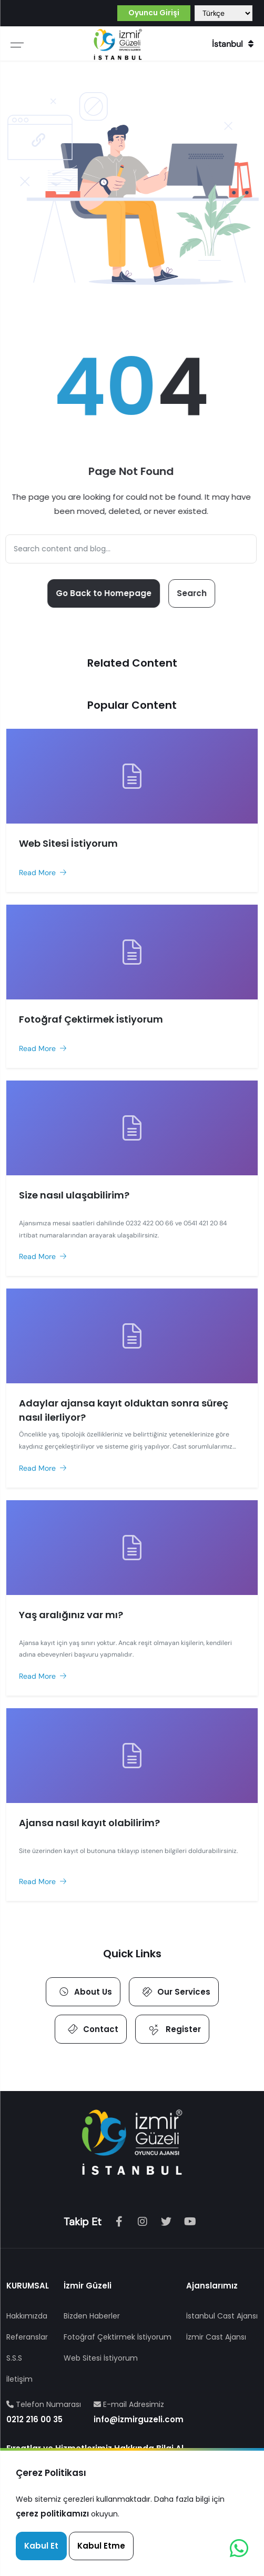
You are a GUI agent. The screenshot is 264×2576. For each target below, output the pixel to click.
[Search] (129, 548)
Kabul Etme (101, 2545)
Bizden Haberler (92, 2316)
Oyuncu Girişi (153, 12)
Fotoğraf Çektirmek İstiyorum (117, 2337)
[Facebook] (118, 2221)
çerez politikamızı (52, 2513)
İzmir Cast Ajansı (216, 2337)
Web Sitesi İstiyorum (101, 2358)
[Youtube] (189, 2221)
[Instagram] (142, 2221)
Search (190, 593)
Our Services (174, 1991)
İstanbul (232, 44)
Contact (91, 2029)
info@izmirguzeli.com (139, 2419)
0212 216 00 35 (34, 2419)
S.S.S (14, 2358)
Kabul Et (41, 2545)
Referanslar (27, 2337)
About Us (84, 1991)
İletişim (19, 2379)
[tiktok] (166, 2221)
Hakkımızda (26, 2316)
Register (173, 2029)
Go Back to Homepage (101, 593)
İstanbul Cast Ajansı (222, 2316)
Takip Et (82, 2221)
